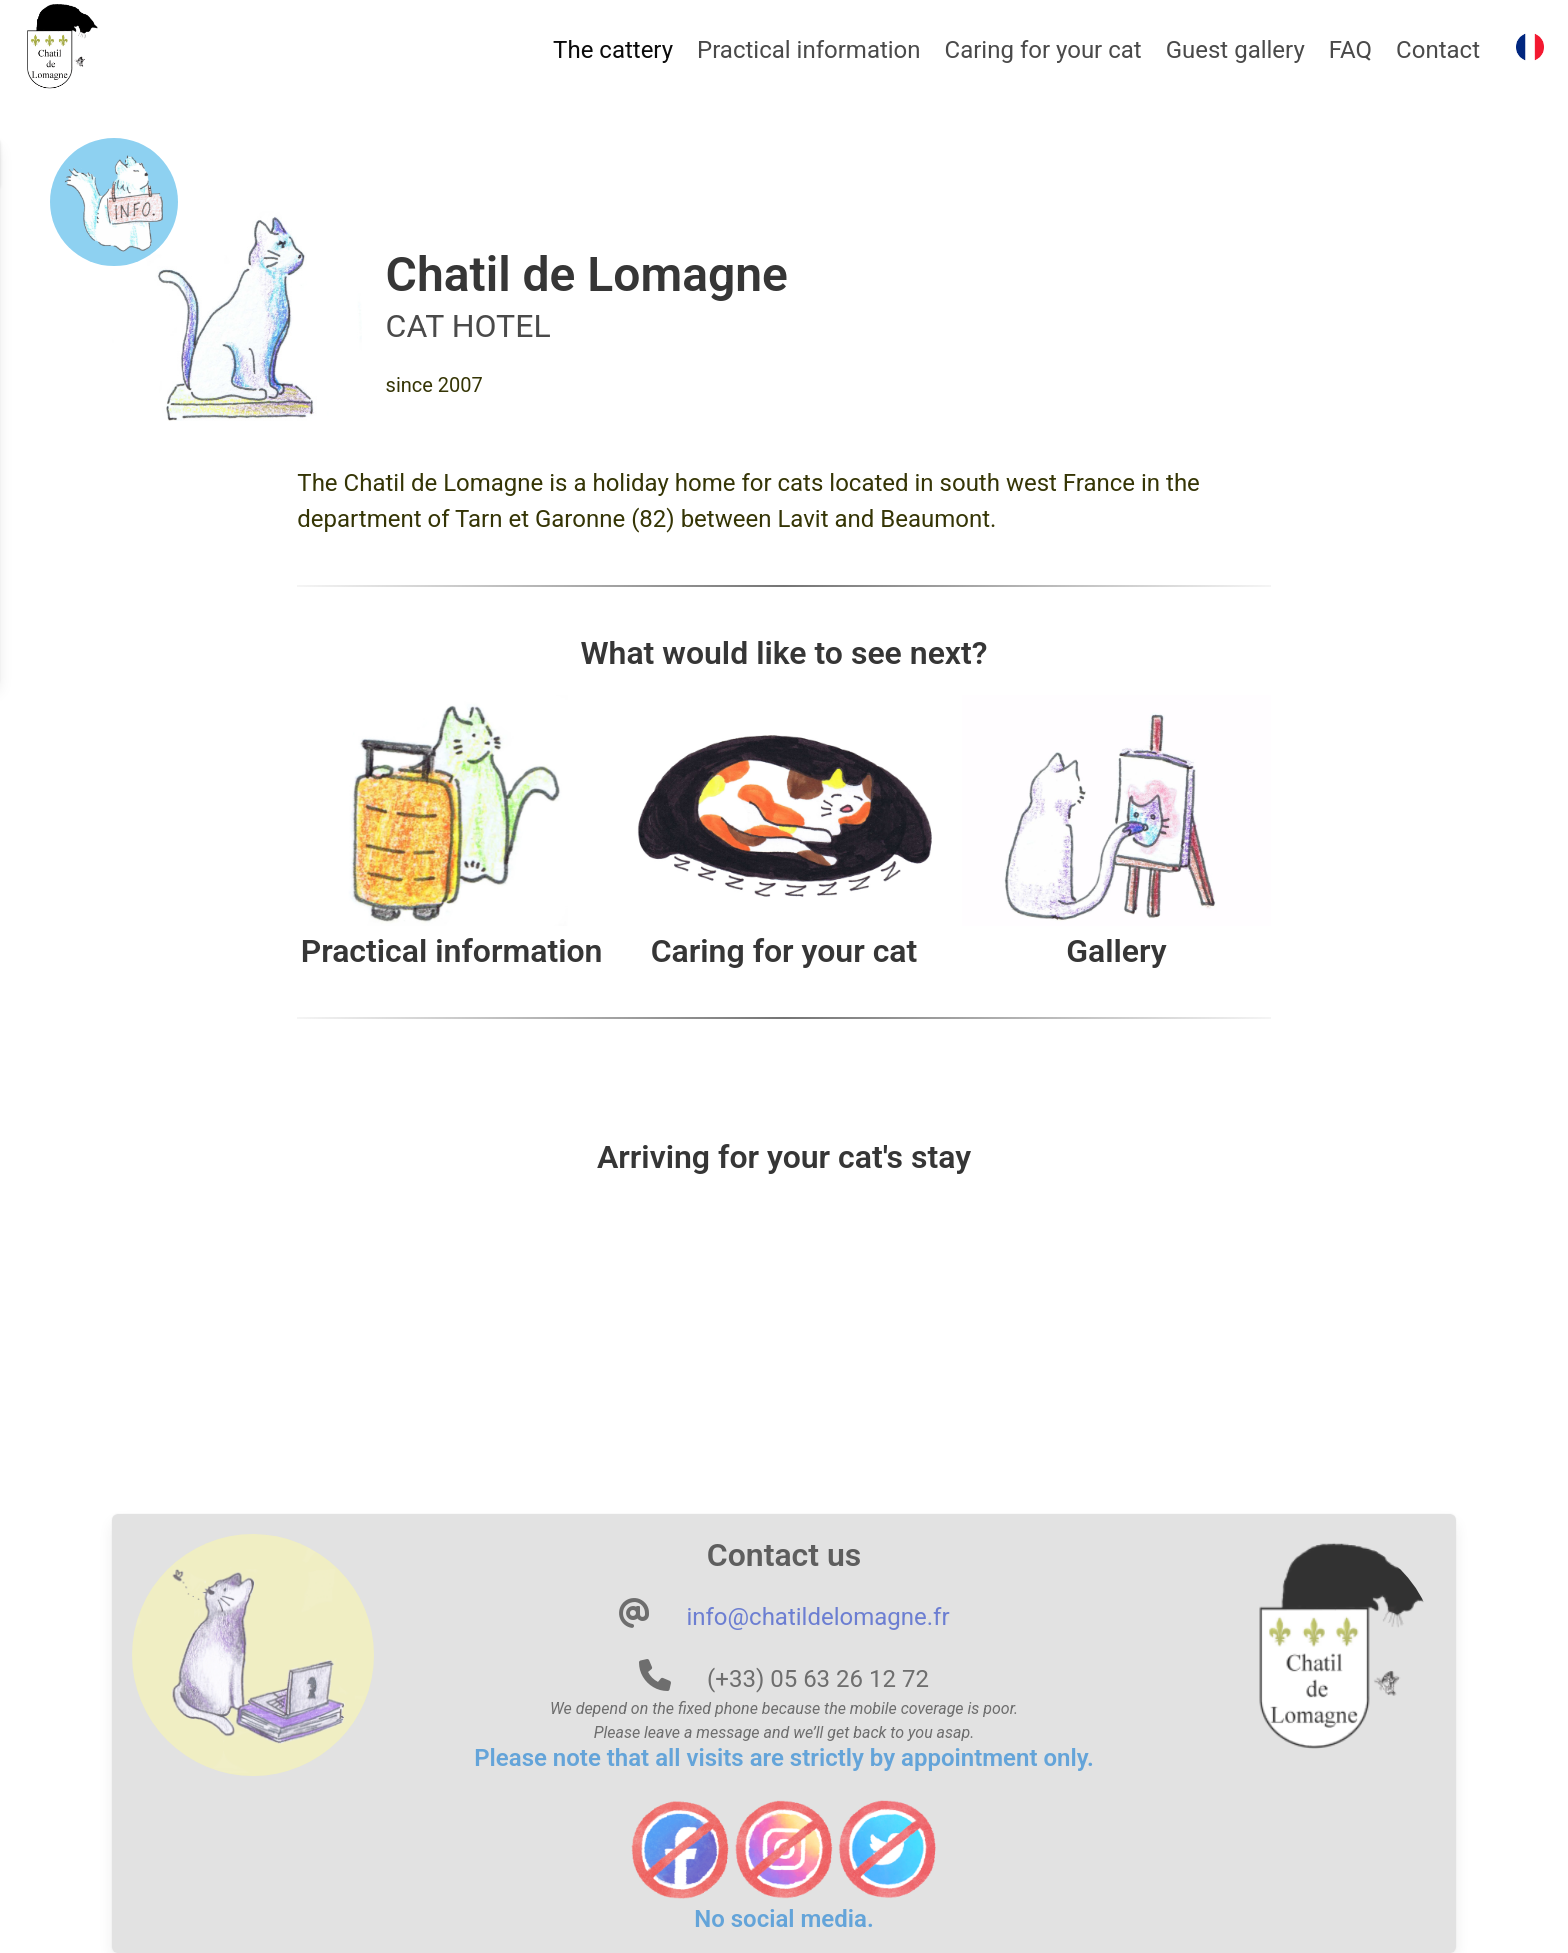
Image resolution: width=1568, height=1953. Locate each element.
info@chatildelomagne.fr (817, 1617)
